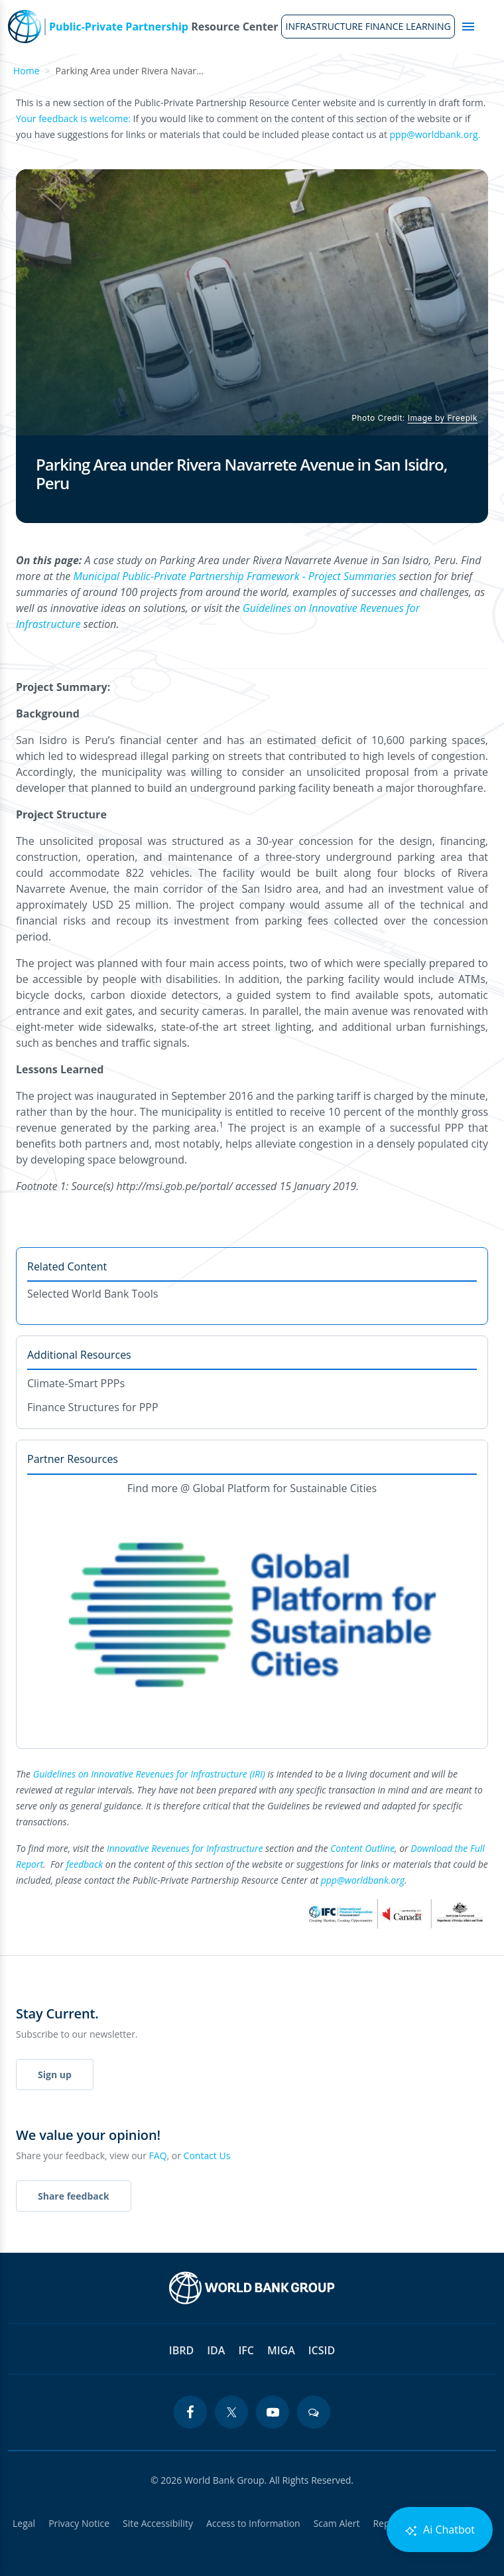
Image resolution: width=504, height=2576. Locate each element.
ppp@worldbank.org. (435, 134)
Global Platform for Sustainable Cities (285, 1488)
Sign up (55, 2074)
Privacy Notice (78, 2523)
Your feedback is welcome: (73, 118)
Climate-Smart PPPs (76, 1383)
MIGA (281, 2350)
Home (26, 70)
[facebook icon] (190, 2412)
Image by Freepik (442, 418)
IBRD (181, 2350)
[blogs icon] (313, 2412)
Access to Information (253, 2523)
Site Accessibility (158, 2523)
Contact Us (207, 2155)
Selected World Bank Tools (92, 1293)
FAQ (158, 2155)
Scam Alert (337, 2523)
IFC (246, 2350)
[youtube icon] (272, 2412)
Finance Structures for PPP (92, 1407)
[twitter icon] (231, 2412)
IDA (216, 2350)
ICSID (321, 2350)
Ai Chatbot (440, 2530)
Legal (24, 2523)
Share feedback (73, 2196)
